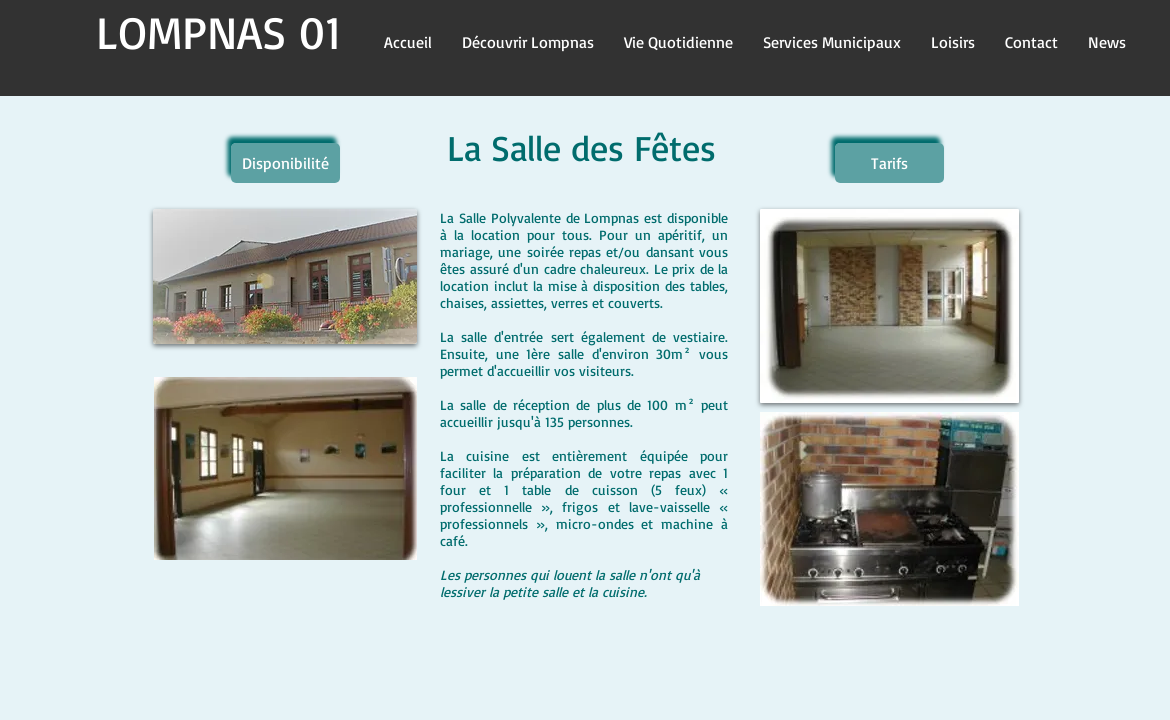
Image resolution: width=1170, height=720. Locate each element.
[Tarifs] (889, 163)
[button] (528, 40)
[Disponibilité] (285, 163)
